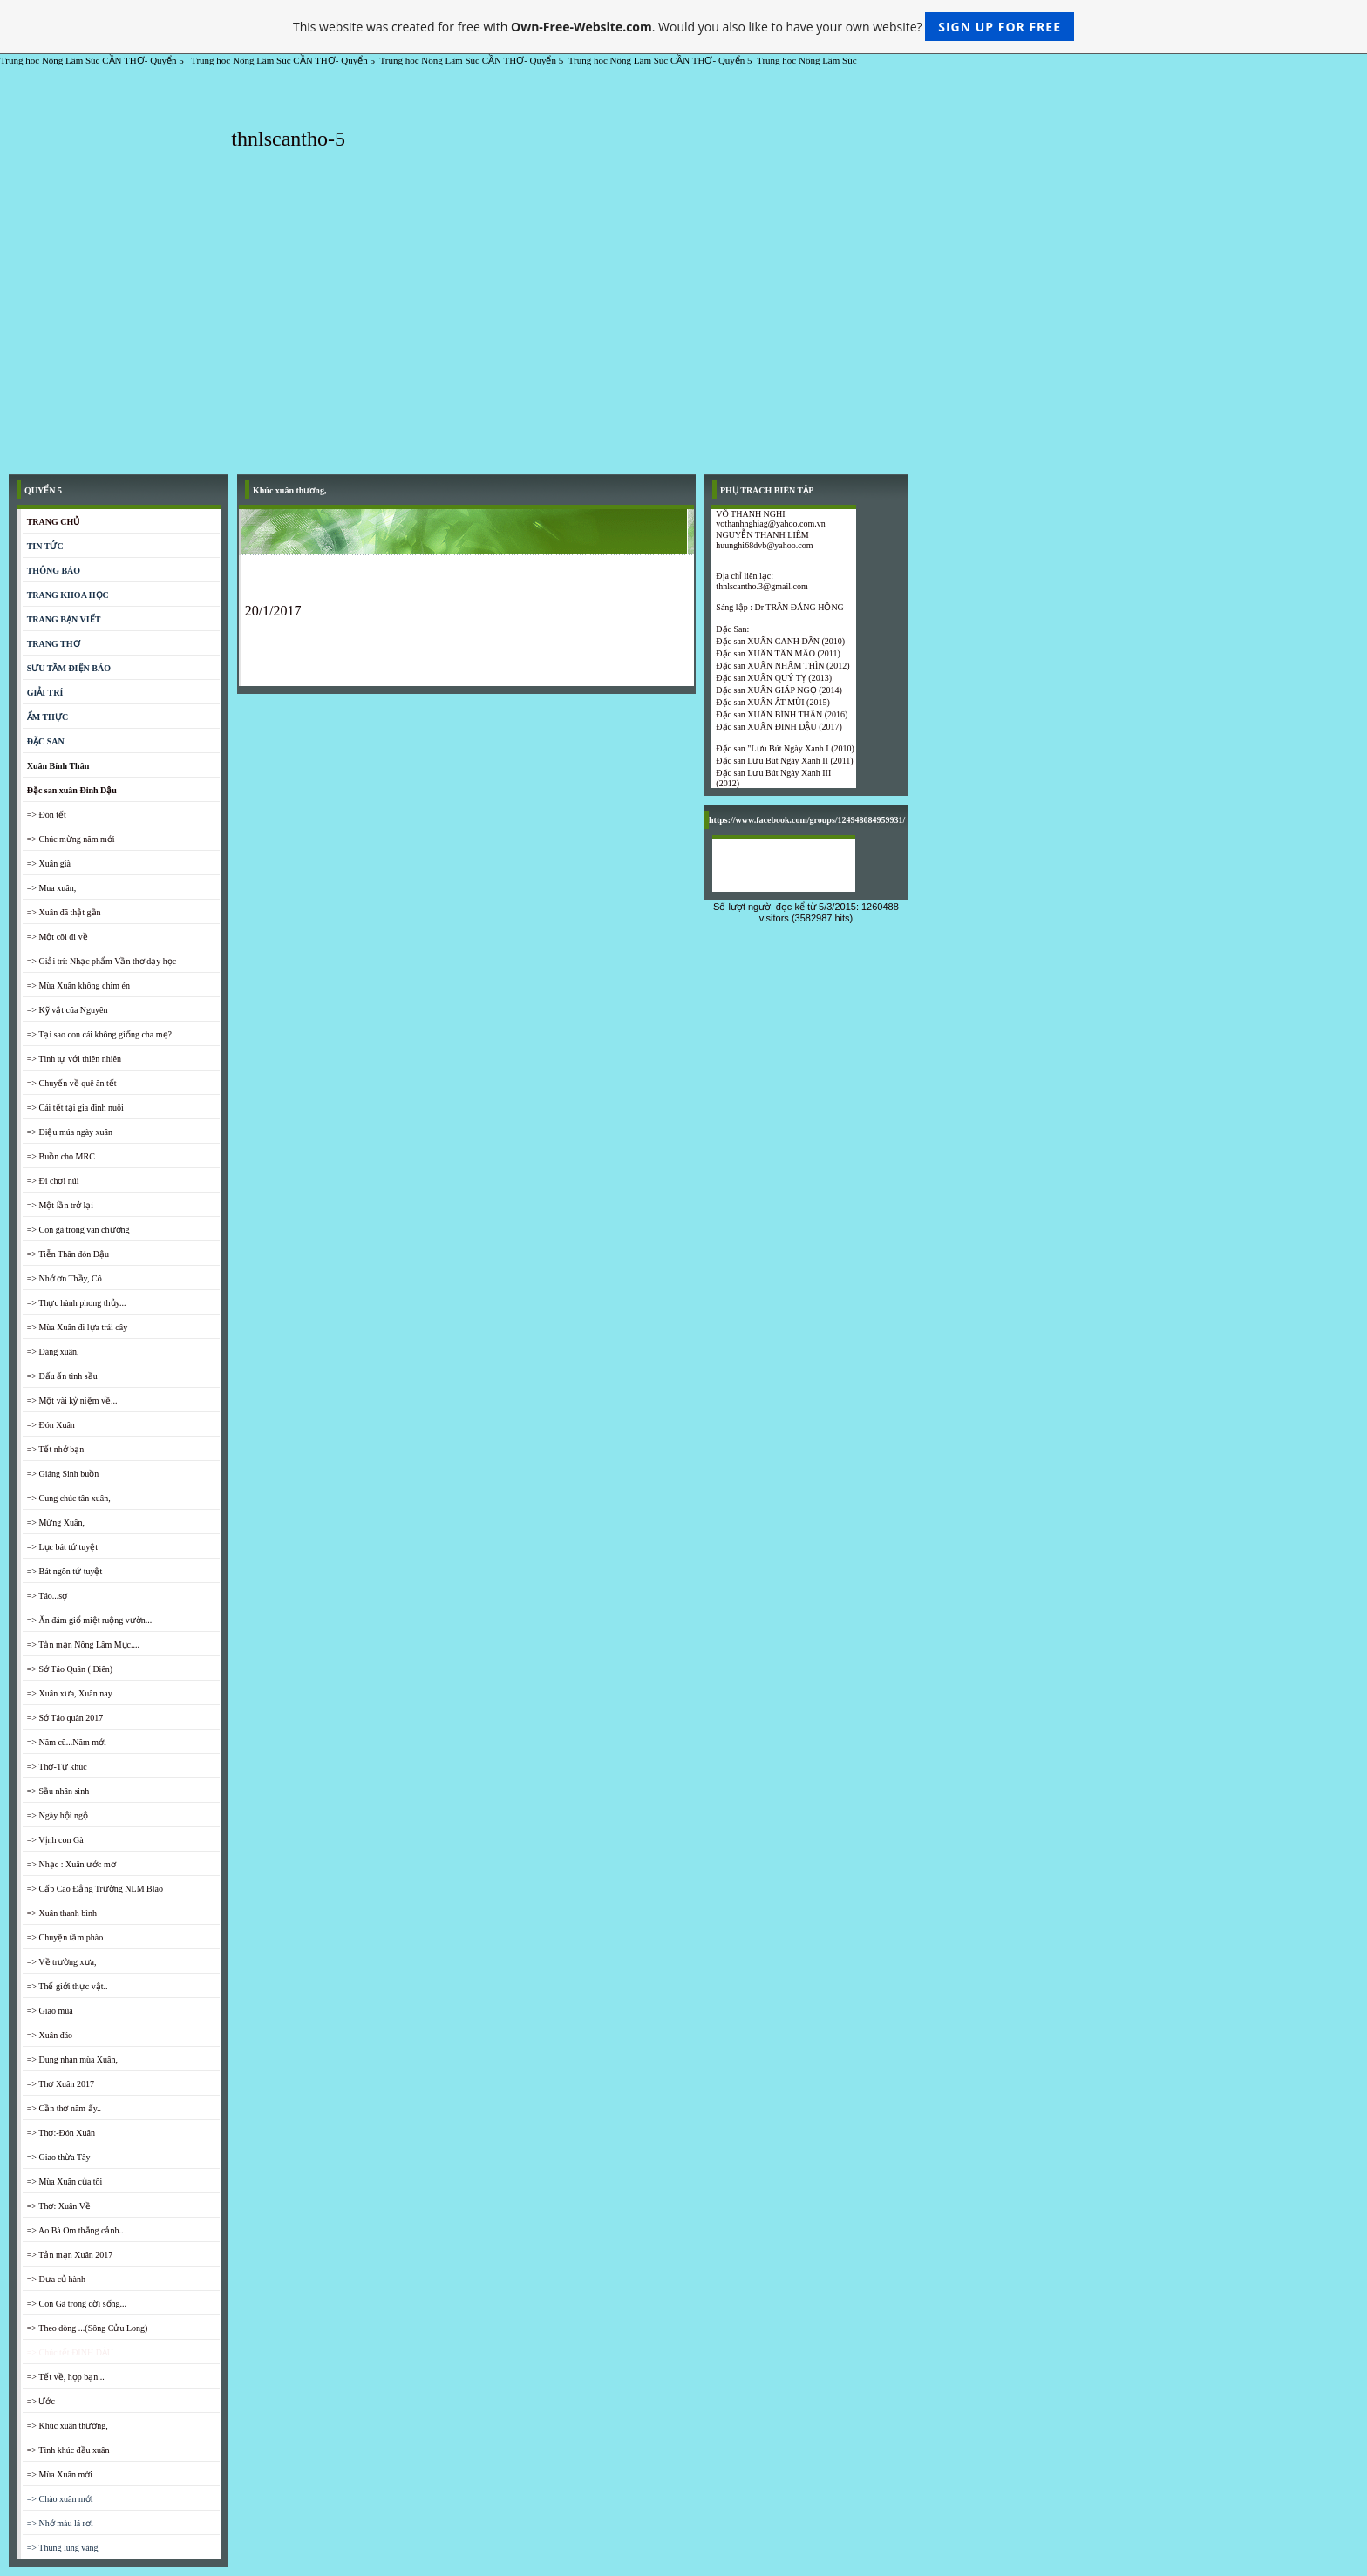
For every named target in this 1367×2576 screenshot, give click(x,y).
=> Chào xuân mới (60, 2499)
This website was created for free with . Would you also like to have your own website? (683, 26)
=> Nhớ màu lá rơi (60, 2523)
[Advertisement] (683, 335)
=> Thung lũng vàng (63, 2547)
